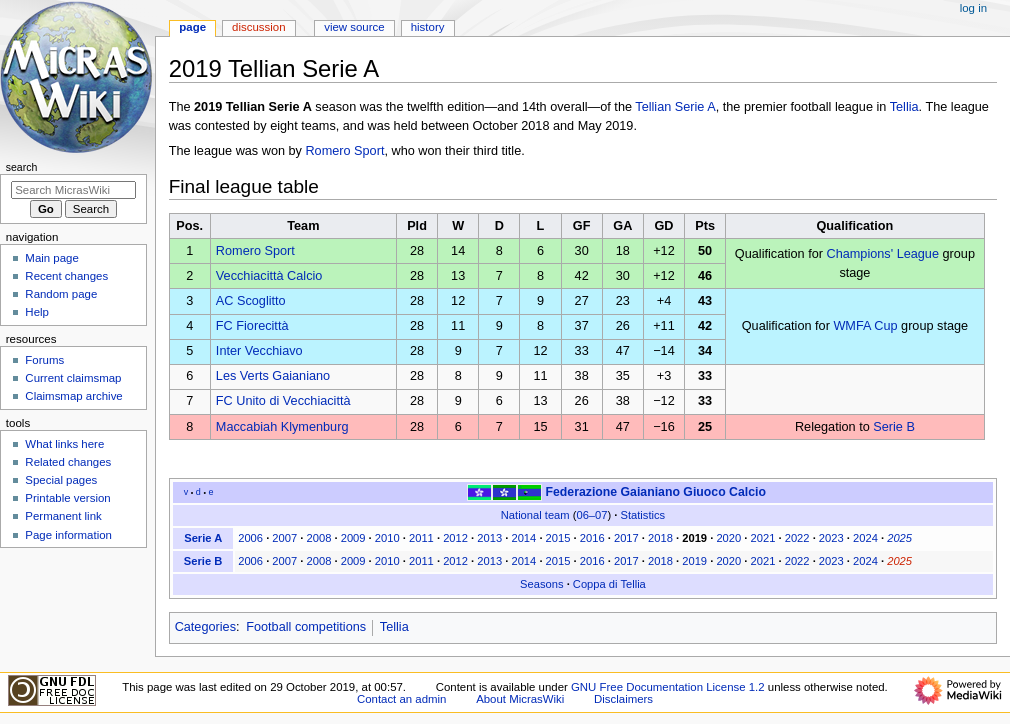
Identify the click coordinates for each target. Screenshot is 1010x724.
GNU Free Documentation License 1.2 (668, 687)
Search (22, 167)
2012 (455, 538)
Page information (68, 535)
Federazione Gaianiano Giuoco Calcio (655, 492)
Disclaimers (623, 699)
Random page (61, 294)
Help (37, 312)
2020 (728, 538)
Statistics (643, 515)
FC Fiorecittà (252, 326)
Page (192, 27)
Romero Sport (344, 151)
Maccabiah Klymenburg (282, 427)
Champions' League (883, 254)
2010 (387, 538)
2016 (592, 538)
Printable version (67, 498)
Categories (205, 627)
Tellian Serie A (675, 107)
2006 (250, 538)
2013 (489, 538)
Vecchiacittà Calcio (269, 276)
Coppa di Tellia (609, 584)
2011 (421, 538)
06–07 (591, 515)
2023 (831, 538)
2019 (694, 538)
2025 (899, 538)
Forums (44, 360)
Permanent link (63, 516)
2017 (626, 538)
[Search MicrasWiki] (73, 190)
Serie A (203, 538)
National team (535, 515)
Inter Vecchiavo (259, 351)
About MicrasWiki (520, 699)
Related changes (68, 462)
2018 (660, 538)
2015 (558, 538)
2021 (763, 538)
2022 (797, 538)
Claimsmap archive (73, 396)
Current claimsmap (73, 378)
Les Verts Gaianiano (273, 376)
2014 (523, 538)
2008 (319, 538)
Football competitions (306, 627)
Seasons (541, 584)
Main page (52, 258)
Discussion (258, 27)
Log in (973, 8)
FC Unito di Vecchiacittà (283, 401)
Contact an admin (402, 699)
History (428, 27)
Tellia (904, 107)
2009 (353, 538)
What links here (64, 444)
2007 (284, 538)
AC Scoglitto (251, 301)
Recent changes (66, 276)
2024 (865, 538)
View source (354, 27)
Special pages (61, 480)
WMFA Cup (865, 326)
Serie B (894, 427)
